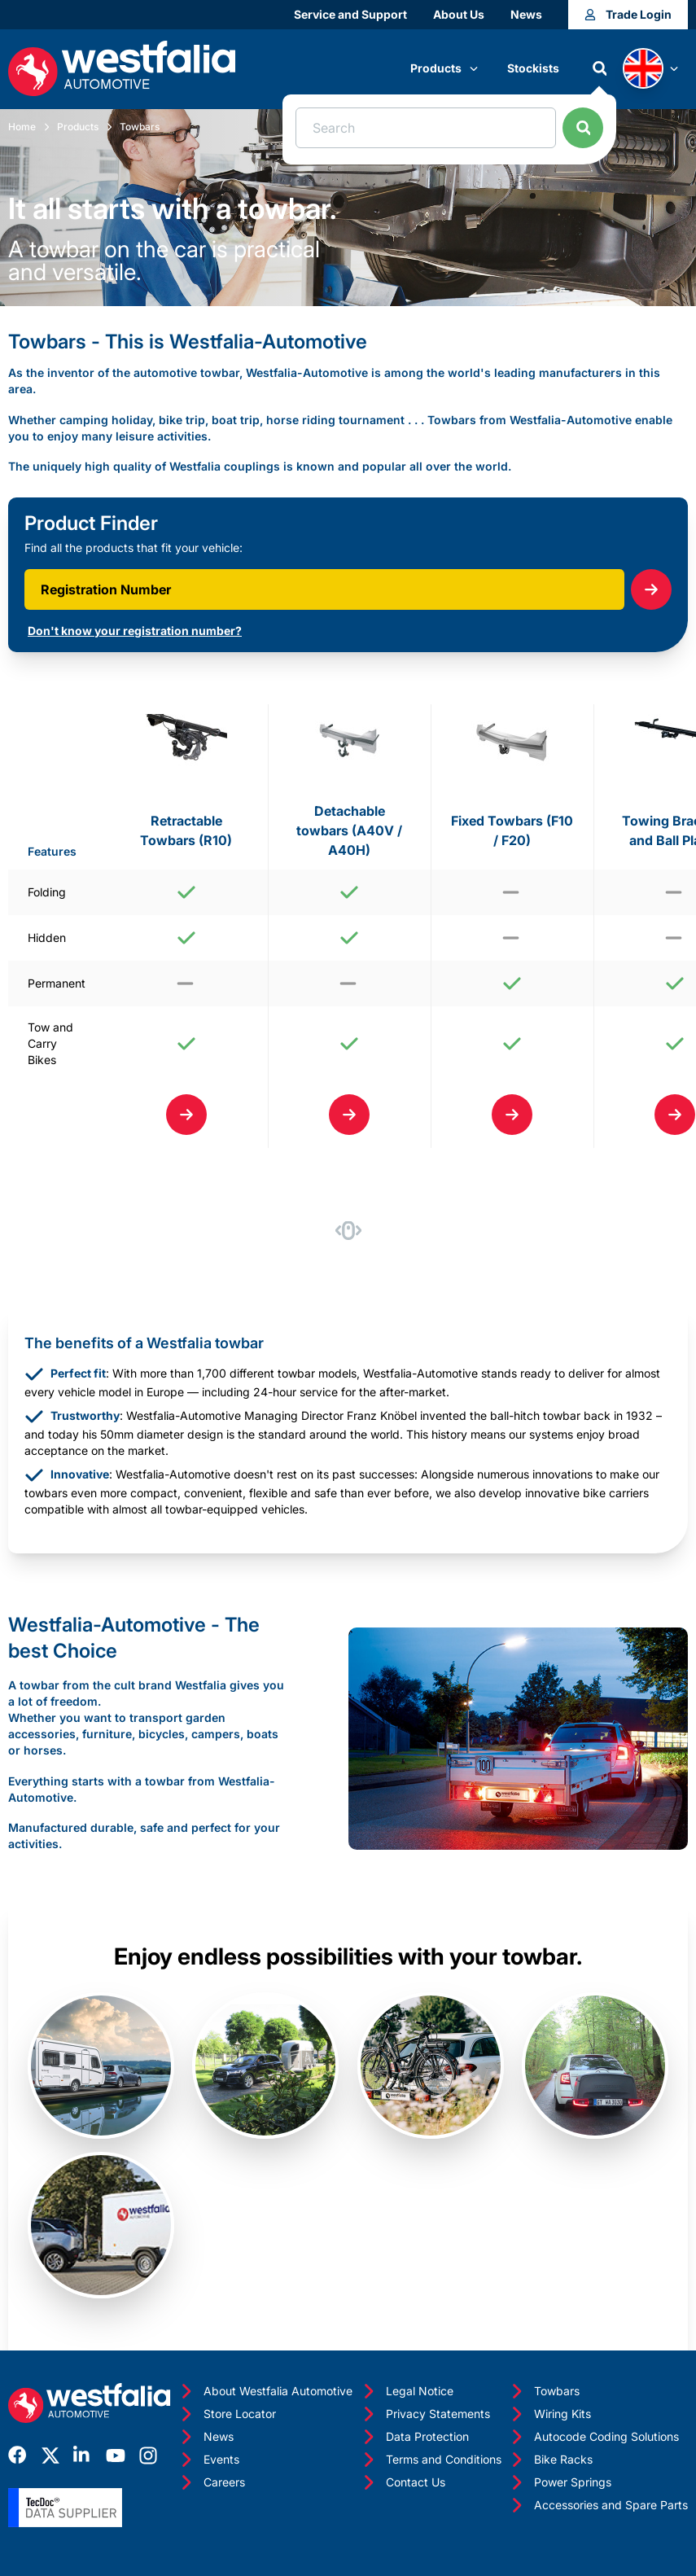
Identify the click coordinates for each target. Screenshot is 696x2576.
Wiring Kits (549, 2414)
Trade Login (628, 14)
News (526, 14)
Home (22, 126)
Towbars (140, 126)
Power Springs (559, 2482)
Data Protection (414, 2437)
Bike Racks (550, 2459)
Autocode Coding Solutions (593, 2437)
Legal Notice (406, 2391)
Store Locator (226, 2414)
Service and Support (350, 14)
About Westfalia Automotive (264, 2391)
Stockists (533, 68)
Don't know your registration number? (135, 630)
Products (444, 68)
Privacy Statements (425, 2414)
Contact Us (402, 2482)
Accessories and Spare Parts (598, 2505)
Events (208, 2459)
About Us (458, 14)
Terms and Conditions (430, 2459)
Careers (211, 2482)
